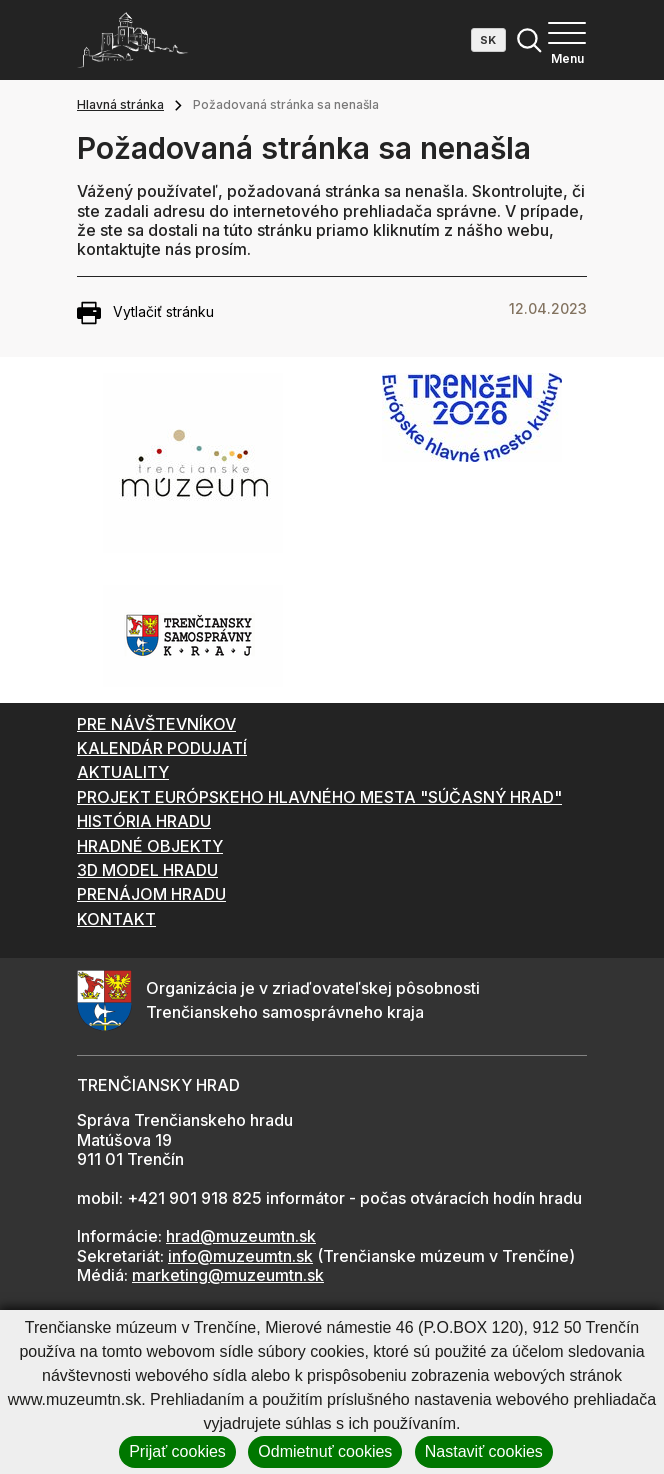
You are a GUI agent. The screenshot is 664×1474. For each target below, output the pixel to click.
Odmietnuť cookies (325, 1451)
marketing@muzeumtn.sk (228, 1275)
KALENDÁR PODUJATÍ (162, 748)
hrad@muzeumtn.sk (241, 1236)
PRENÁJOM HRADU (151, 894)
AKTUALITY (123, 772)
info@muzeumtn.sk (240, 1256)
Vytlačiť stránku (145, 313)
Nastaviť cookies (484, 1451)
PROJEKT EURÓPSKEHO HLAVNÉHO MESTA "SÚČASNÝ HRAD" (319, 797)
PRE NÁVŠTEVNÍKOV (156, 724)
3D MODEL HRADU (147, 870)
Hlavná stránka (120, 104)
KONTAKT (116, 919)
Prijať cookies (177, 1451)
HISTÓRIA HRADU (144, 821)
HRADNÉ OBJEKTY (150, 846)
